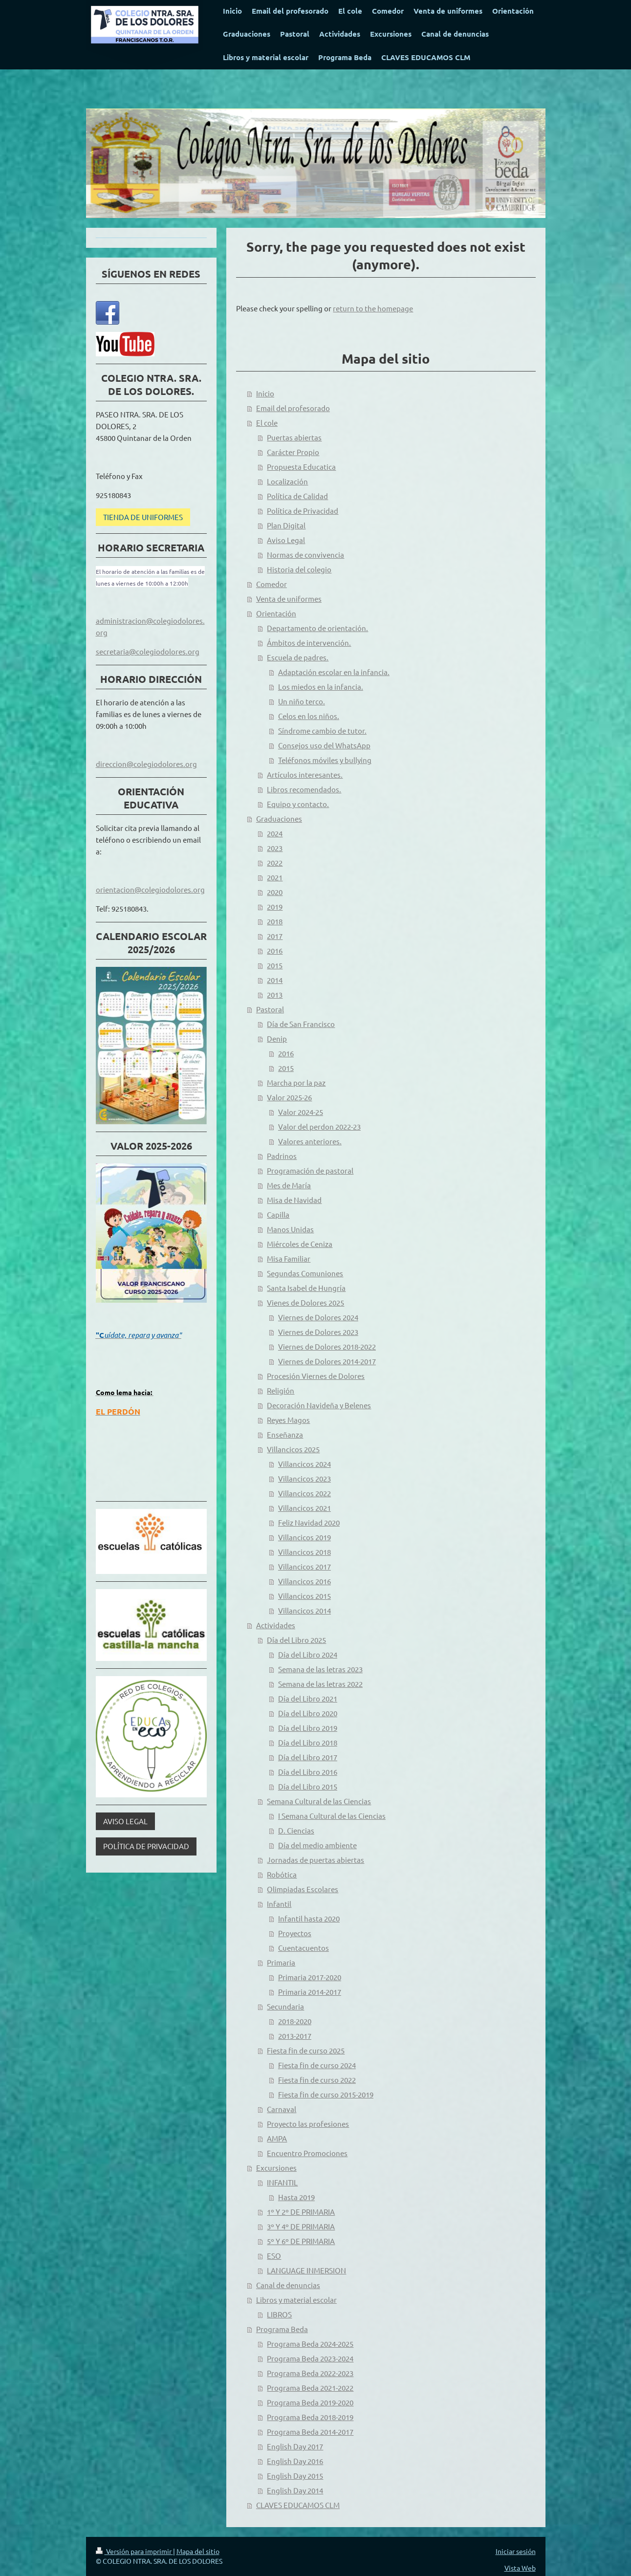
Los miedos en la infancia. (320, 686)
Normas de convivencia (305, 554)
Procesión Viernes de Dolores (316, 1375)
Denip (277, 1038)
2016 (275, 950)
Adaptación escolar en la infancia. (334, 672)
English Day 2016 (295, 2461)
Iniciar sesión (516, 2551)
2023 (275, 847)
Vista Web (520, 2567)
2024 (275, 833)
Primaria (281, 1962)
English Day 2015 (295, 2475)
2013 (275, 994)
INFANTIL (282, 2182)
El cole (267, 422)
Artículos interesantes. (305, 774)
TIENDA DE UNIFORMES (143, 517)
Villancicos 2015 (304, 1595)
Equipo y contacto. (298, 803)
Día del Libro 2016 (307, 1771)
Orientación (276, 613)
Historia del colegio (299, 569)
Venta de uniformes (289, 598)
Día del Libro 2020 (307, 1713)
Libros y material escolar (296, 2299)
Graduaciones (279, 818)
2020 (275, 891)
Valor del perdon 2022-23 (319, 1126)
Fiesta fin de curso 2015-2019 (325, 2094)
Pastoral (270, 1009)
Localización (287, 481)
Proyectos (294, 1933)
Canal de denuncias (288, 2285)
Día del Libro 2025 (296, 1639)
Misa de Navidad (294, 1199)
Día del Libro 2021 (307, 1698)
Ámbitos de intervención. (309, 642)
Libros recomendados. (304, 789)
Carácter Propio (293, 452)
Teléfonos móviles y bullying (324, 759)
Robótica (282, 1874)
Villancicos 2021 (304, 1507)
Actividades (275, 1625)
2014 (275, 979)
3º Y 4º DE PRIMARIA (301, 2226)
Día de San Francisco (301, 1023)
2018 (275, 921)
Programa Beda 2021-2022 (310, 2387)
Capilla (278, 1214)
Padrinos (282, 1155)
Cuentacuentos (303, 1947)
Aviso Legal (286, 540)
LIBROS (279, 2314)
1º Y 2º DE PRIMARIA (301, 2211)
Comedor (271, 584)
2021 (275, 877)
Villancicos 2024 (304, 1463)
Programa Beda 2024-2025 (310, 2343)
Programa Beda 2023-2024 (310, 2358)
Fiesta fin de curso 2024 (317, 2065)
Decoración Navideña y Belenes (319, 1405)
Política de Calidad (297, 496)
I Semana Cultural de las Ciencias (332, 1815)
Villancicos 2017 (304, 1566)
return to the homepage (373, 308)
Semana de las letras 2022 (320, 1683)
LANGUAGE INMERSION (306, 2270)
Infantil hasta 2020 (309, 1918)
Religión (280, 1390)
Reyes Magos (288, 1419)
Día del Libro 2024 (307, 1654)
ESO (274, 2255)
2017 (275, 935)
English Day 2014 (295, 2490)
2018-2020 (294, 2021)
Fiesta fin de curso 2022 (317, 2079)
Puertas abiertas (294, 437)
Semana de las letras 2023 (320, 1669)
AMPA (277, 2138)
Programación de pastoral (310, 1170)
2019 (275, 906)
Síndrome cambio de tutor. (322, 730)
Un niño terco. (301, 701)
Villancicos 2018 (304, 1551)
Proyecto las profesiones (308, 2123)
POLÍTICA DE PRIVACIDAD (146, 1846)
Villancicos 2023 (304, 1478)
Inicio (265, 393)
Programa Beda (282, 2329)
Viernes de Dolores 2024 (318, 1317)
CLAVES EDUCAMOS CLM (298, 2505)
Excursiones (276, 2167)
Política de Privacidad (302, 510)
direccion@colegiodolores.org (146, 763)
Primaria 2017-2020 (309, 1977)
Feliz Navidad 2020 (309, 1522)
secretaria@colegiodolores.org (147, 651)
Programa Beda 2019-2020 (310, 2402)
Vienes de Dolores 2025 (305, 1302)
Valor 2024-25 (300, 1111)
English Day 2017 (295, 2446)
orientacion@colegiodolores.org (150, 889)
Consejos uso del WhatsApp (324, 745)
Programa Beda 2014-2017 (310, 2431)
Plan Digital (286, 525)
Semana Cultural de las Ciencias (319, 1801)
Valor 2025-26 (289, 1097)
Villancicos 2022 (304, 1493)
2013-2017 (294, 2035)
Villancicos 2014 (304, 1610)
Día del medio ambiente (317, 1845)
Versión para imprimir (134, 2551)
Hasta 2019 (296, 2197)
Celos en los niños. (308, 715)
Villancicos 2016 (304, 1581)
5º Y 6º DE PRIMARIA (301, 2241)
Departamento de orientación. (317, 628)
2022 (275, 862)
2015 (275, 965)
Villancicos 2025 (293, 1449)
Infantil (279, 1903)
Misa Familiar (288, 1258)
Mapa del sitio (197, 2551)
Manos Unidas (290, 1229)
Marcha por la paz (296, 1082)
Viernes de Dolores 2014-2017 (327, 1361)
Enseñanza (285, 1434)
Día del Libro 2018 (307, 1742)
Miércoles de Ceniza (299, 1243)
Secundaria (285, 2006)
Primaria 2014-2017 (309, 1991)
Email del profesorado (293, 408)
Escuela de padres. (297, 657)
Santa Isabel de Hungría (306, 1287)
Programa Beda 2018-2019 (310, 2417)
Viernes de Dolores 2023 (318, 1331)
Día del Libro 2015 (307, 1786)
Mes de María (289, 1185)
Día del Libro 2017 (307, 1757)
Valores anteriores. (310, 1141)
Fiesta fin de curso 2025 (306, 2050)
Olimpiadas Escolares (302, 1889)
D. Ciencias (296, 1830)
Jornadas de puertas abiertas (315, 1859)
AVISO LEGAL (125, 1821)
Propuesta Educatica (301, 466)
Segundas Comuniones (305, 1273)
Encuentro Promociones (307, 2153)
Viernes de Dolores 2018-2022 (327, 1346)
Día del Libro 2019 (307, 1727)
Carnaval (281, 2109)
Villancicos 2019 (304, 1537)
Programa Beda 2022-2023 (310, 2373)
